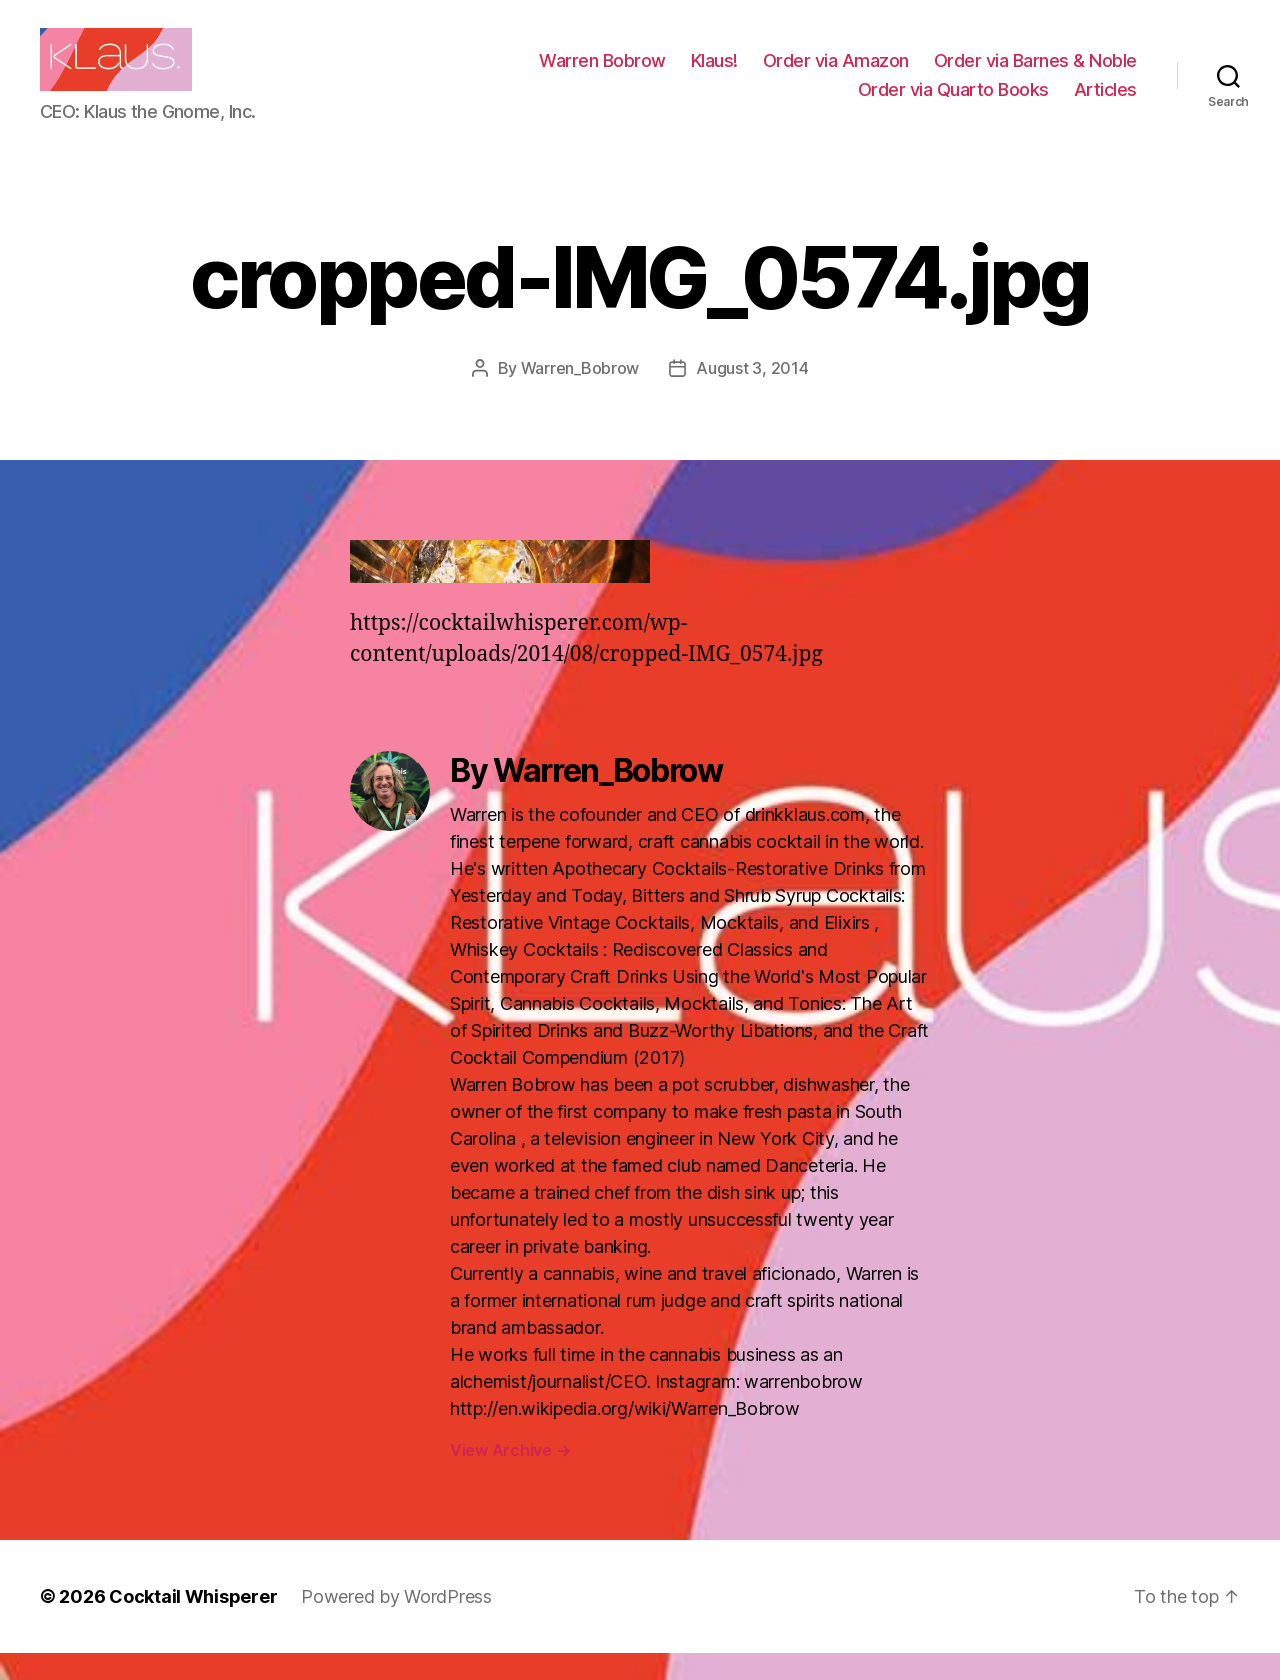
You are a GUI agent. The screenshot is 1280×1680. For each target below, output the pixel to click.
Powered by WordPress (396, 1623)
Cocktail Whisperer (193, 1623)
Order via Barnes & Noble (1035, 73)
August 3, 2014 (752, 395)
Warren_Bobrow (580, 395)
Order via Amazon (836, 73)
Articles (1105, 102)
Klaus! (714, 73)
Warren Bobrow (602, 73)
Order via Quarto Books (953, 102)
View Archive (510, 1477)
